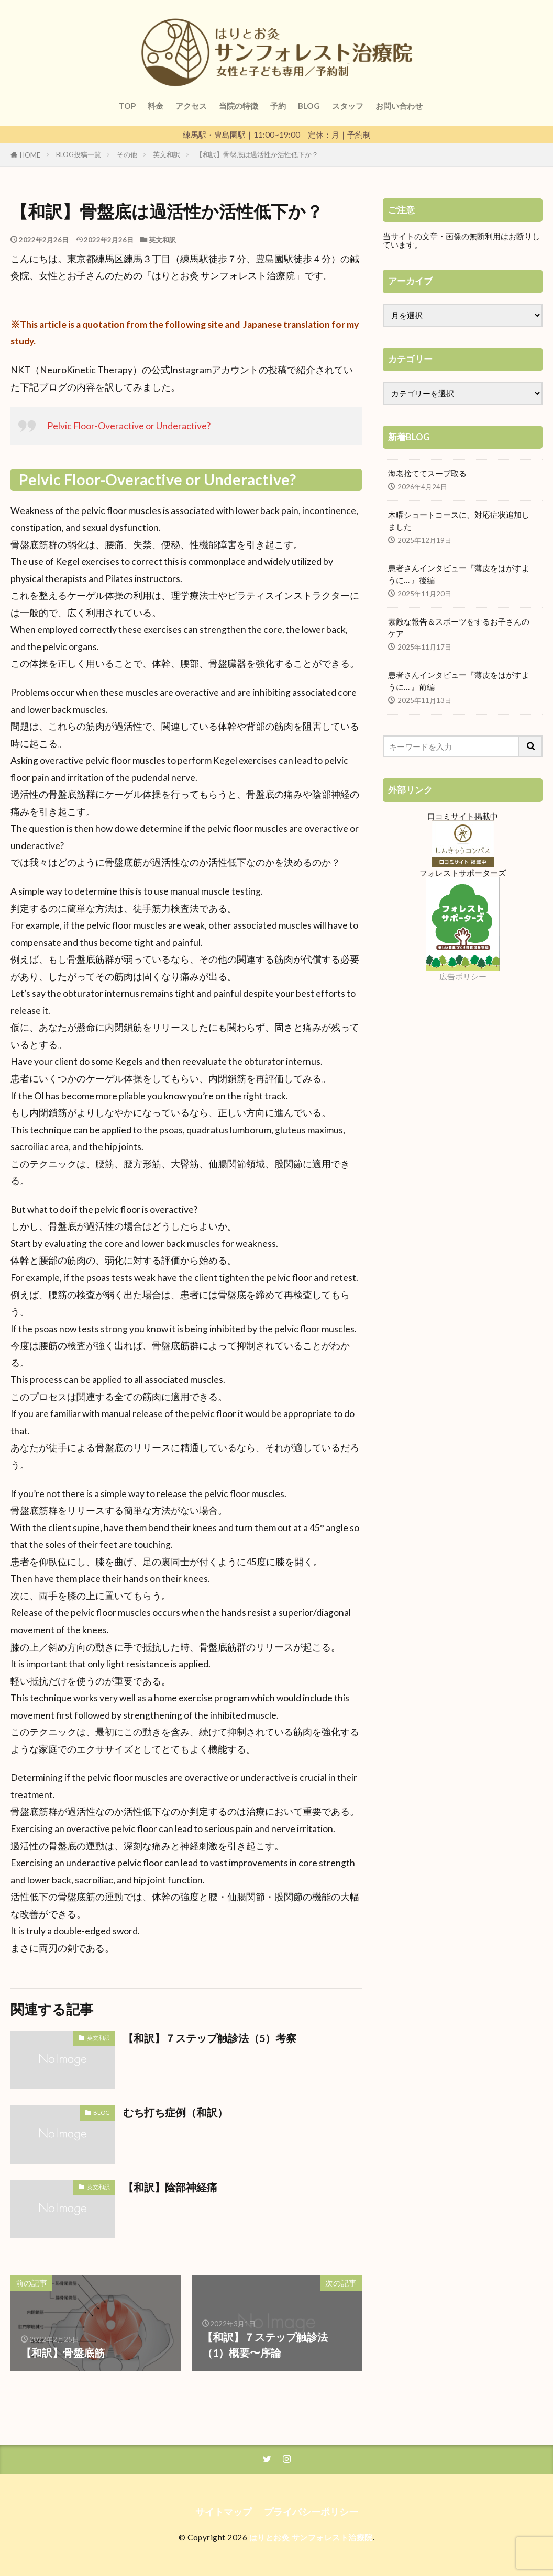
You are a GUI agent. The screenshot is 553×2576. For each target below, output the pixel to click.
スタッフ (347, 105)
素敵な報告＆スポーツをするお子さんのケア (458, 627)
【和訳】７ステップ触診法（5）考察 (209, 2038)
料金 (155, 105)
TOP (127, 105)
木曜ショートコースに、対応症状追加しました (458, 520)
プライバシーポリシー (311, 2511)
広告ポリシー (462, 976)
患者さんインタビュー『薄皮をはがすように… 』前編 (458, 681)
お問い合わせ (399, 105)
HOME (30, 155)
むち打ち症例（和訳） (175, 2112)
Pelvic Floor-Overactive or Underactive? (129, 425)
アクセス (191, 105)
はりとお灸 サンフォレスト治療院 (311, 2537)
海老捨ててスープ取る (427, 473)
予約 (278, 105)
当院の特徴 (238, 105)
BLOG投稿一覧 (78, 154)
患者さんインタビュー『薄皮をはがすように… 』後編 (458, 574)
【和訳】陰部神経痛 (170, 2187)
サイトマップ (223, 2511)
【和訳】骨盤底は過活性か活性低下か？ (257, 154)
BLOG (309, 105)
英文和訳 (166, 154)
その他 (127, 154)
